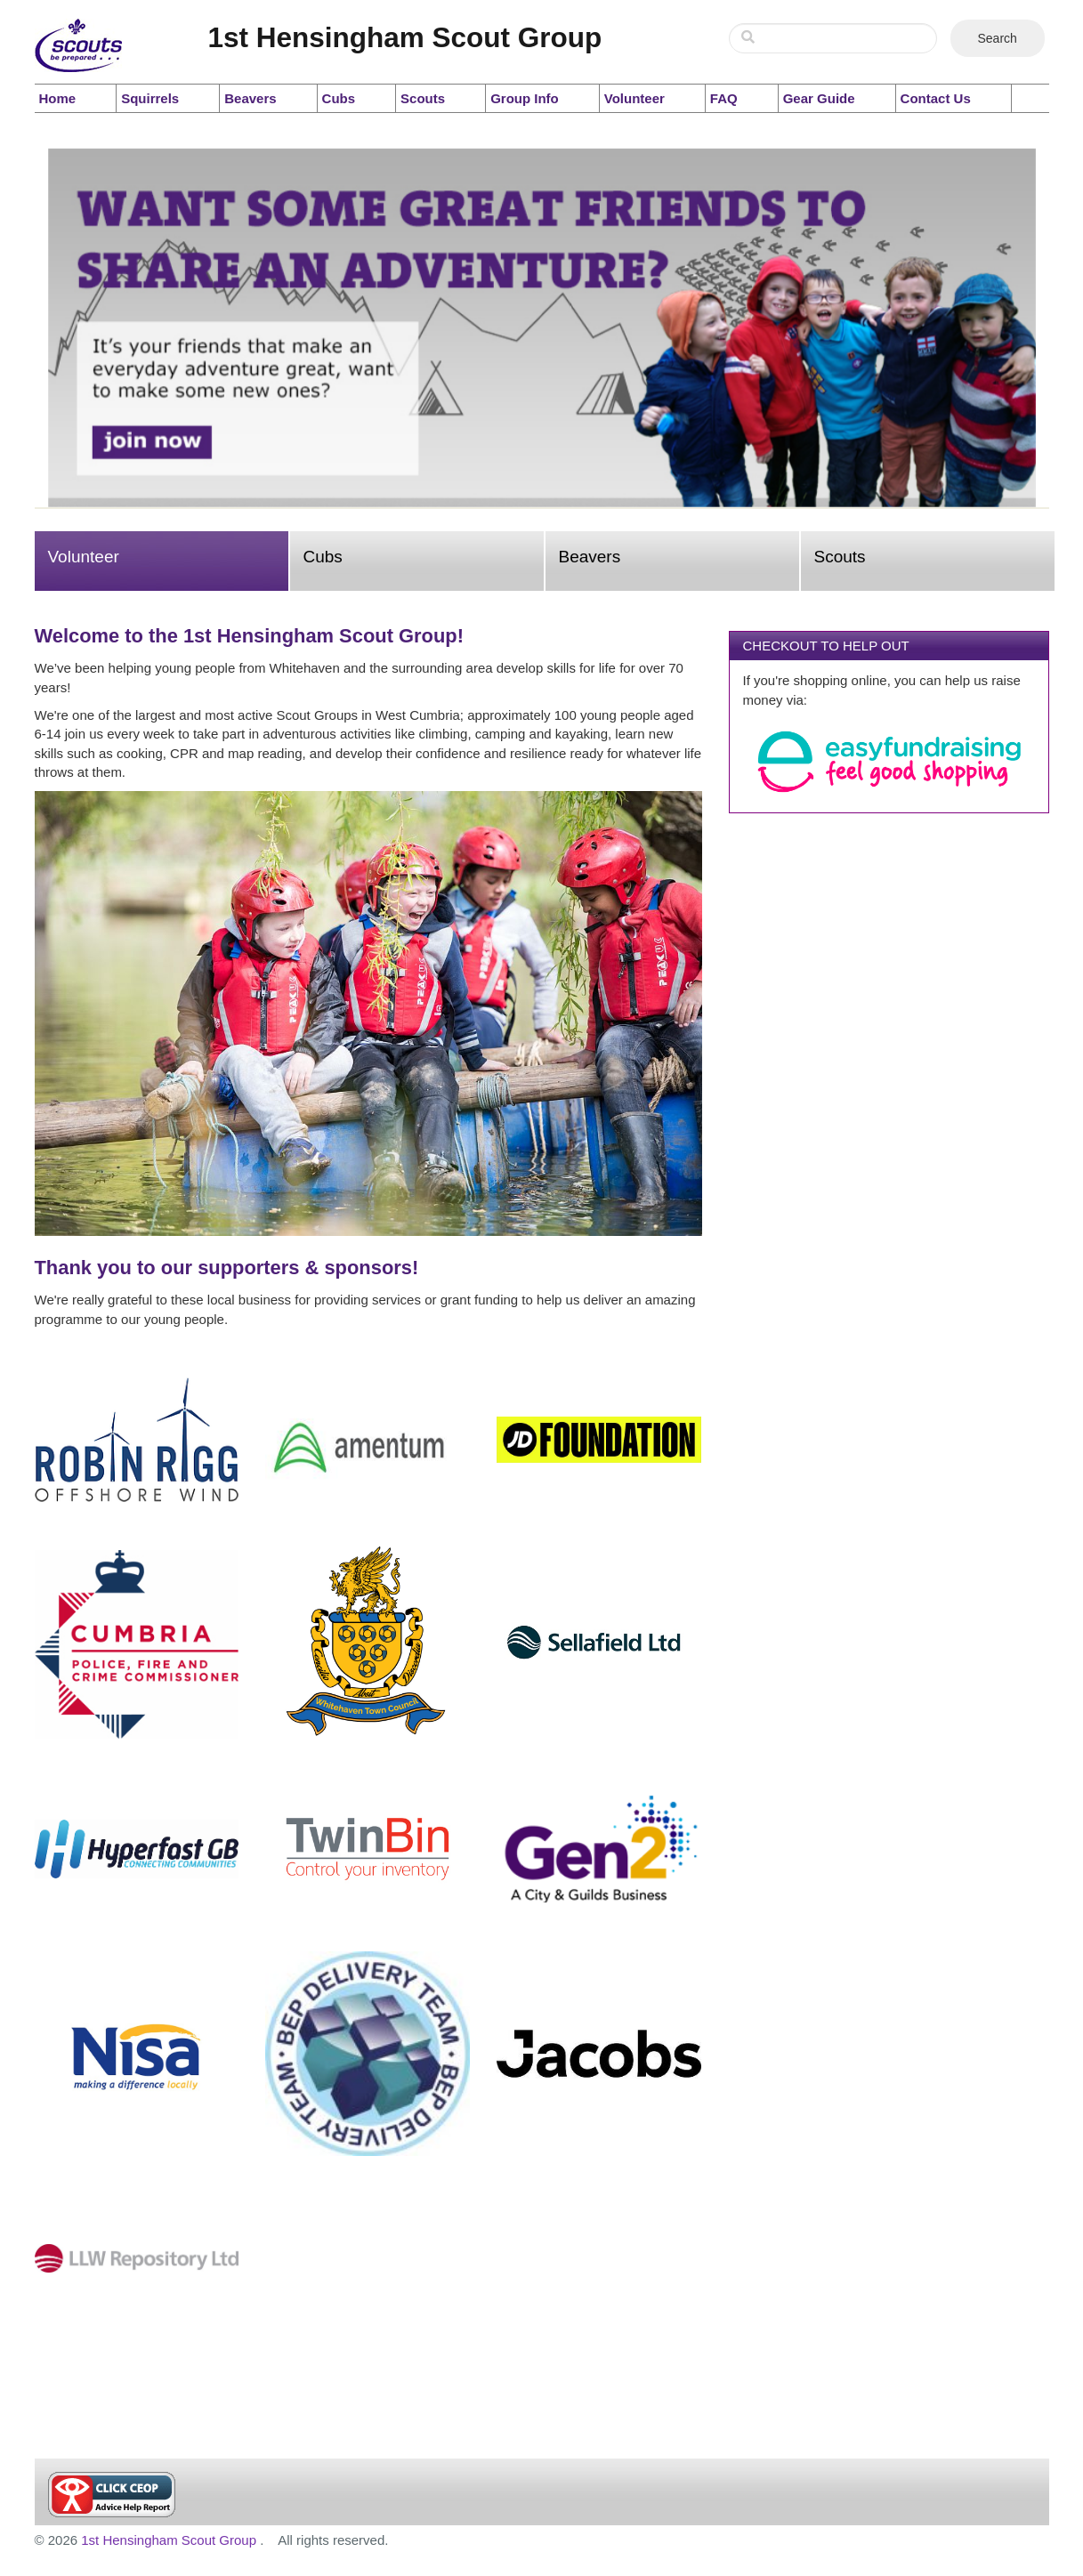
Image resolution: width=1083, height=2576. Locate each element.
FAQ (724, 98)
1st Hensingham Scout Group (170, 2540)
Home (58, 98)
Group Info (524, 98)
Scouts (422, 98)
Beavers (250, 98)
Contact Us (936, 98)
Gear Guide (819, 98)
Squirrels (150, 98)
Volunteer (634, 98)
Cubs (339, 98)
